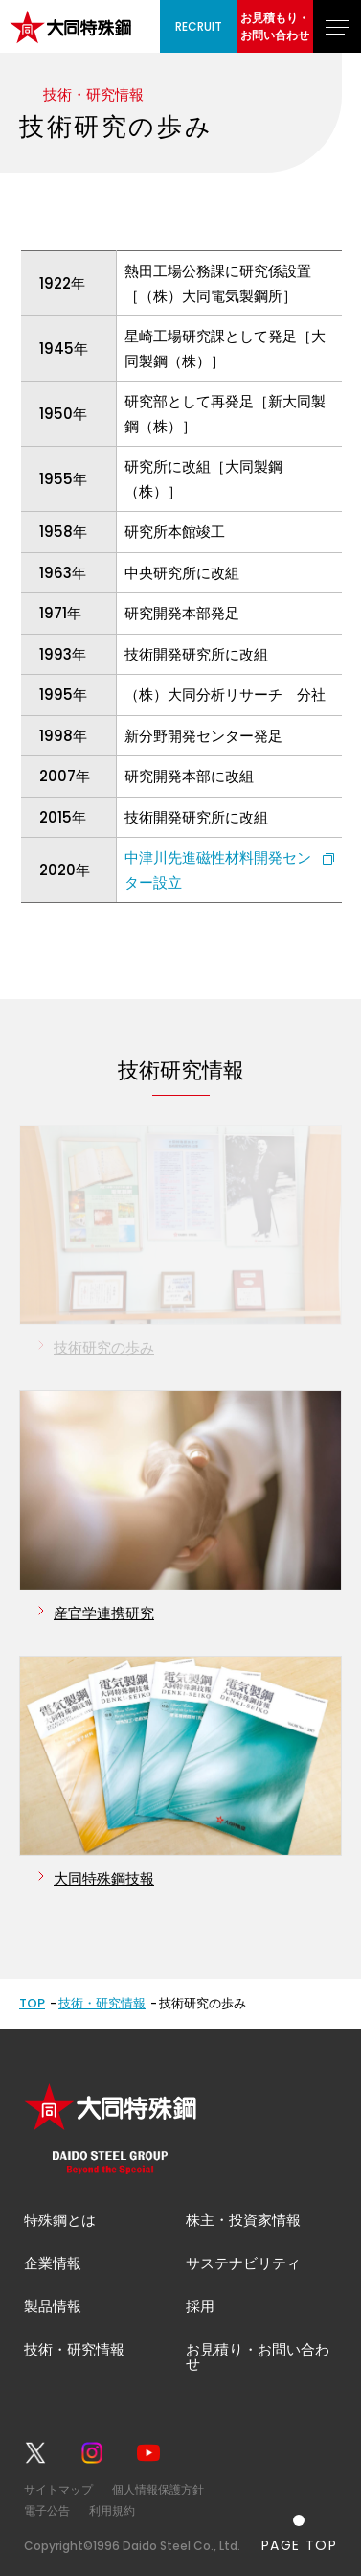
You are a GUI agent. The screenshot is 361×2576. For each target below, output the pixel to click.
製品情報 (52, 2306)
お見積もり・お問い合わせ (274, 26)
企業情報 (52, 2263)
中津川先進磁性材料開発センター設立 (217, 870)
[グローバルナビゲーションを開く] (337, 26)
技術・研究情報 (102, 2003)
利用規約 (112, 2510)
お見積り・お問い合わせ (257, 2356)
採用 (200, 2306)
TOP (32, 2003)
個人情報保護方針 (158, 2489)
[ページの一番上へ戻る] (299, 2533)
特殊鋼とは (60, 2220)
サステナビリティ (243, 2263)
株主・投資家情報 (243, 2220)
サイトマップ (58, 2489)
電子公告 (47, 2510)
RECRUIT (198, 26)
